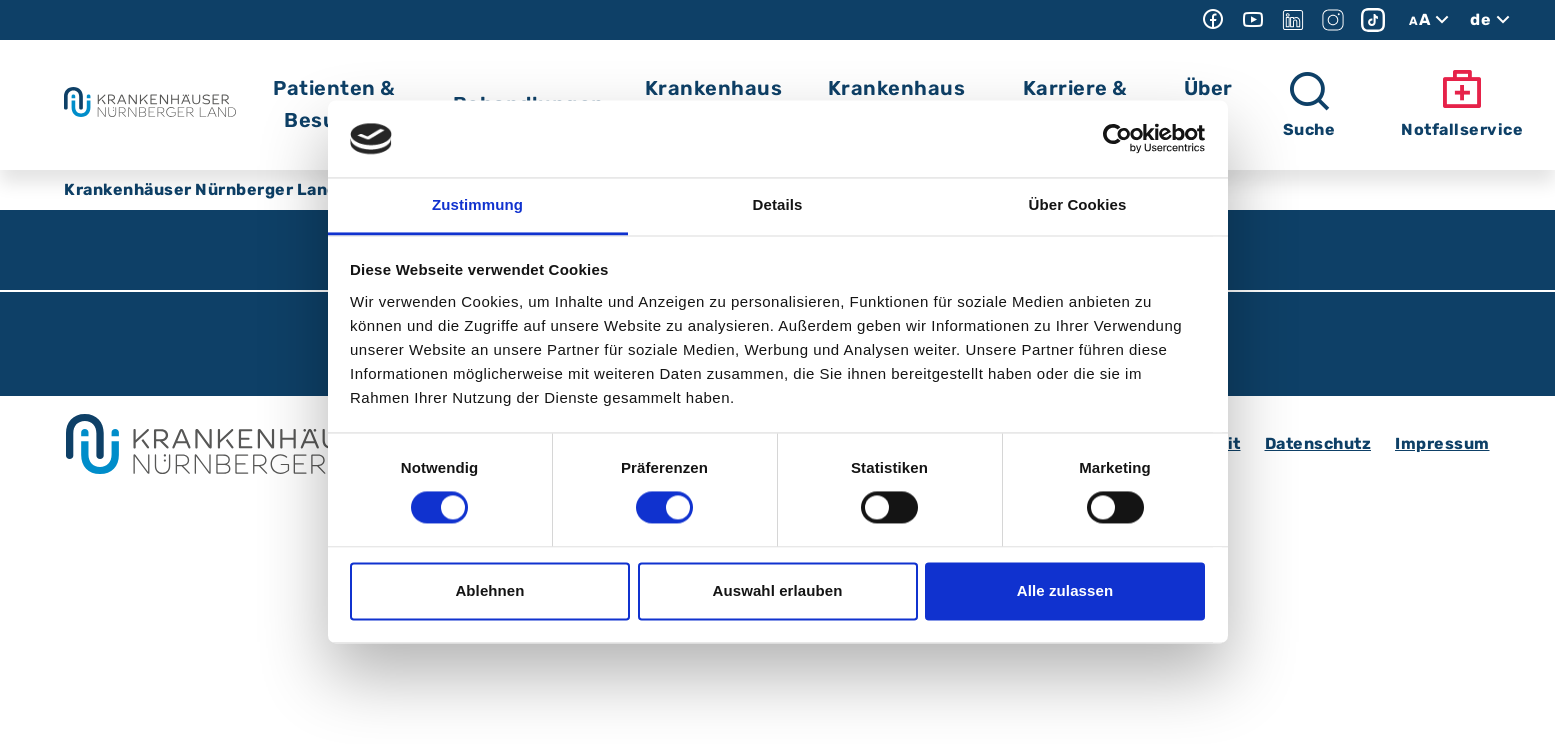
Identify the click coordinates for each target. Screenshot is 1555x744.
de (1492, 20)
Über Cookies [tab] (1078, 204)
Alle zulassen (1065, 590)
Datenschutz (1318, 443)
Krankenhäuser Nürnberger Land (201, 189)
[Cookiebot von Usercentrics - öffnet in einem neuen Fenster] (1117, 139)
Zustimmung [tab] (477, 204)
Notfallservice (1462, 103)
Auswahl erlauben (778, 590)
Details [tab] (778, 204)
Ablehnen (489, 590)
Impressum (1442, 443)
